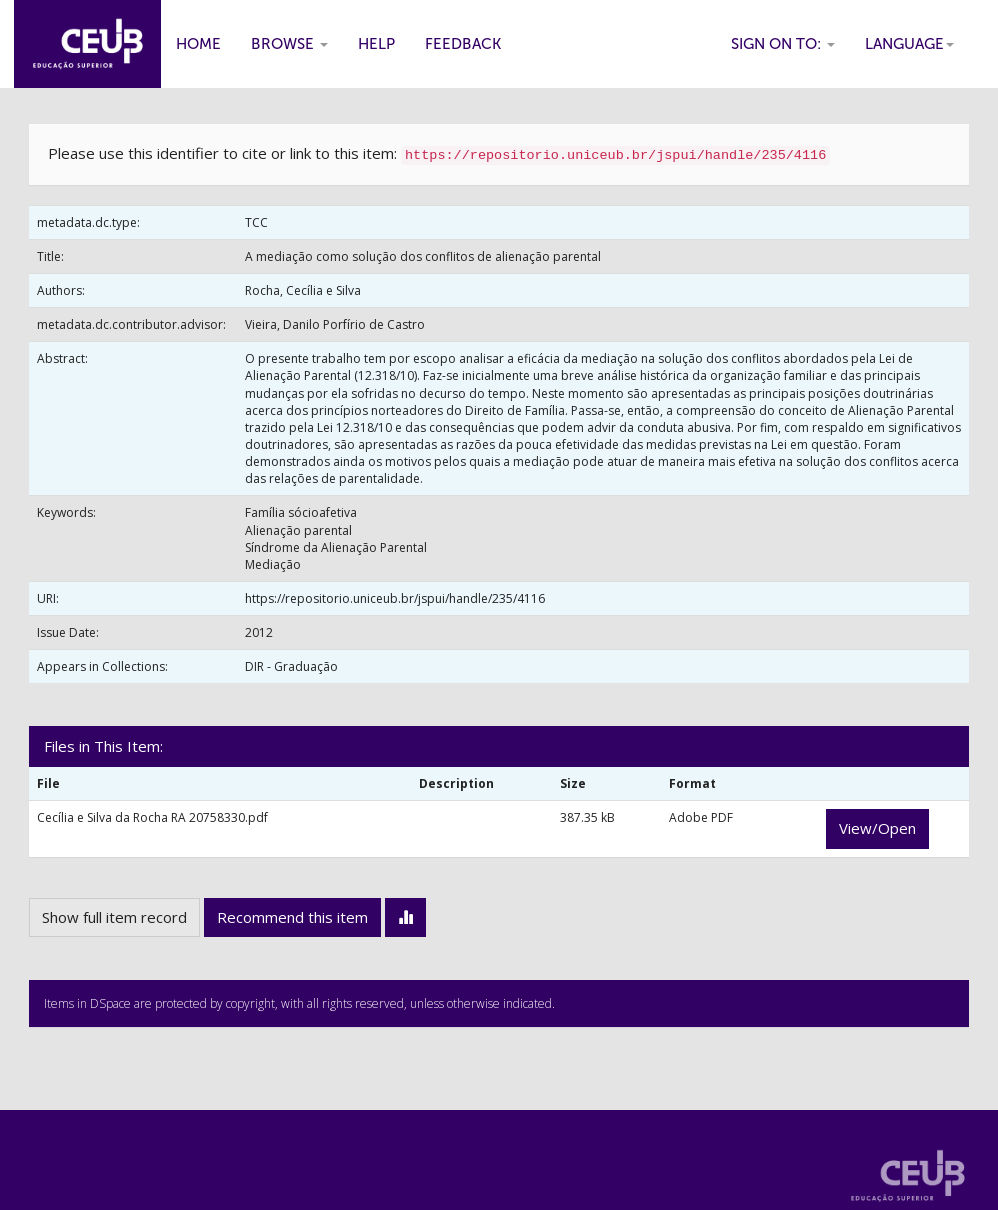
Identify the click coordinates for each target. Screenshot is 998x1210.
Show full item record (114, 917)
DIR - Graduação (291, 666)
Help (376, 44)
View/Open (877, 828)
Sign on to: (783, 44)
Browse (289, 44)
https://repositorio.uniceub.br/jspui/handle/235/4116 (395, 598)
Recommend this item (292, 917)
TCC (256, 222)
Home (198, 44)
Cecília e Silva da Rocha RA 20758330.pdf (152, 817)
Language (909, 44)
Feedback (463, 44)
